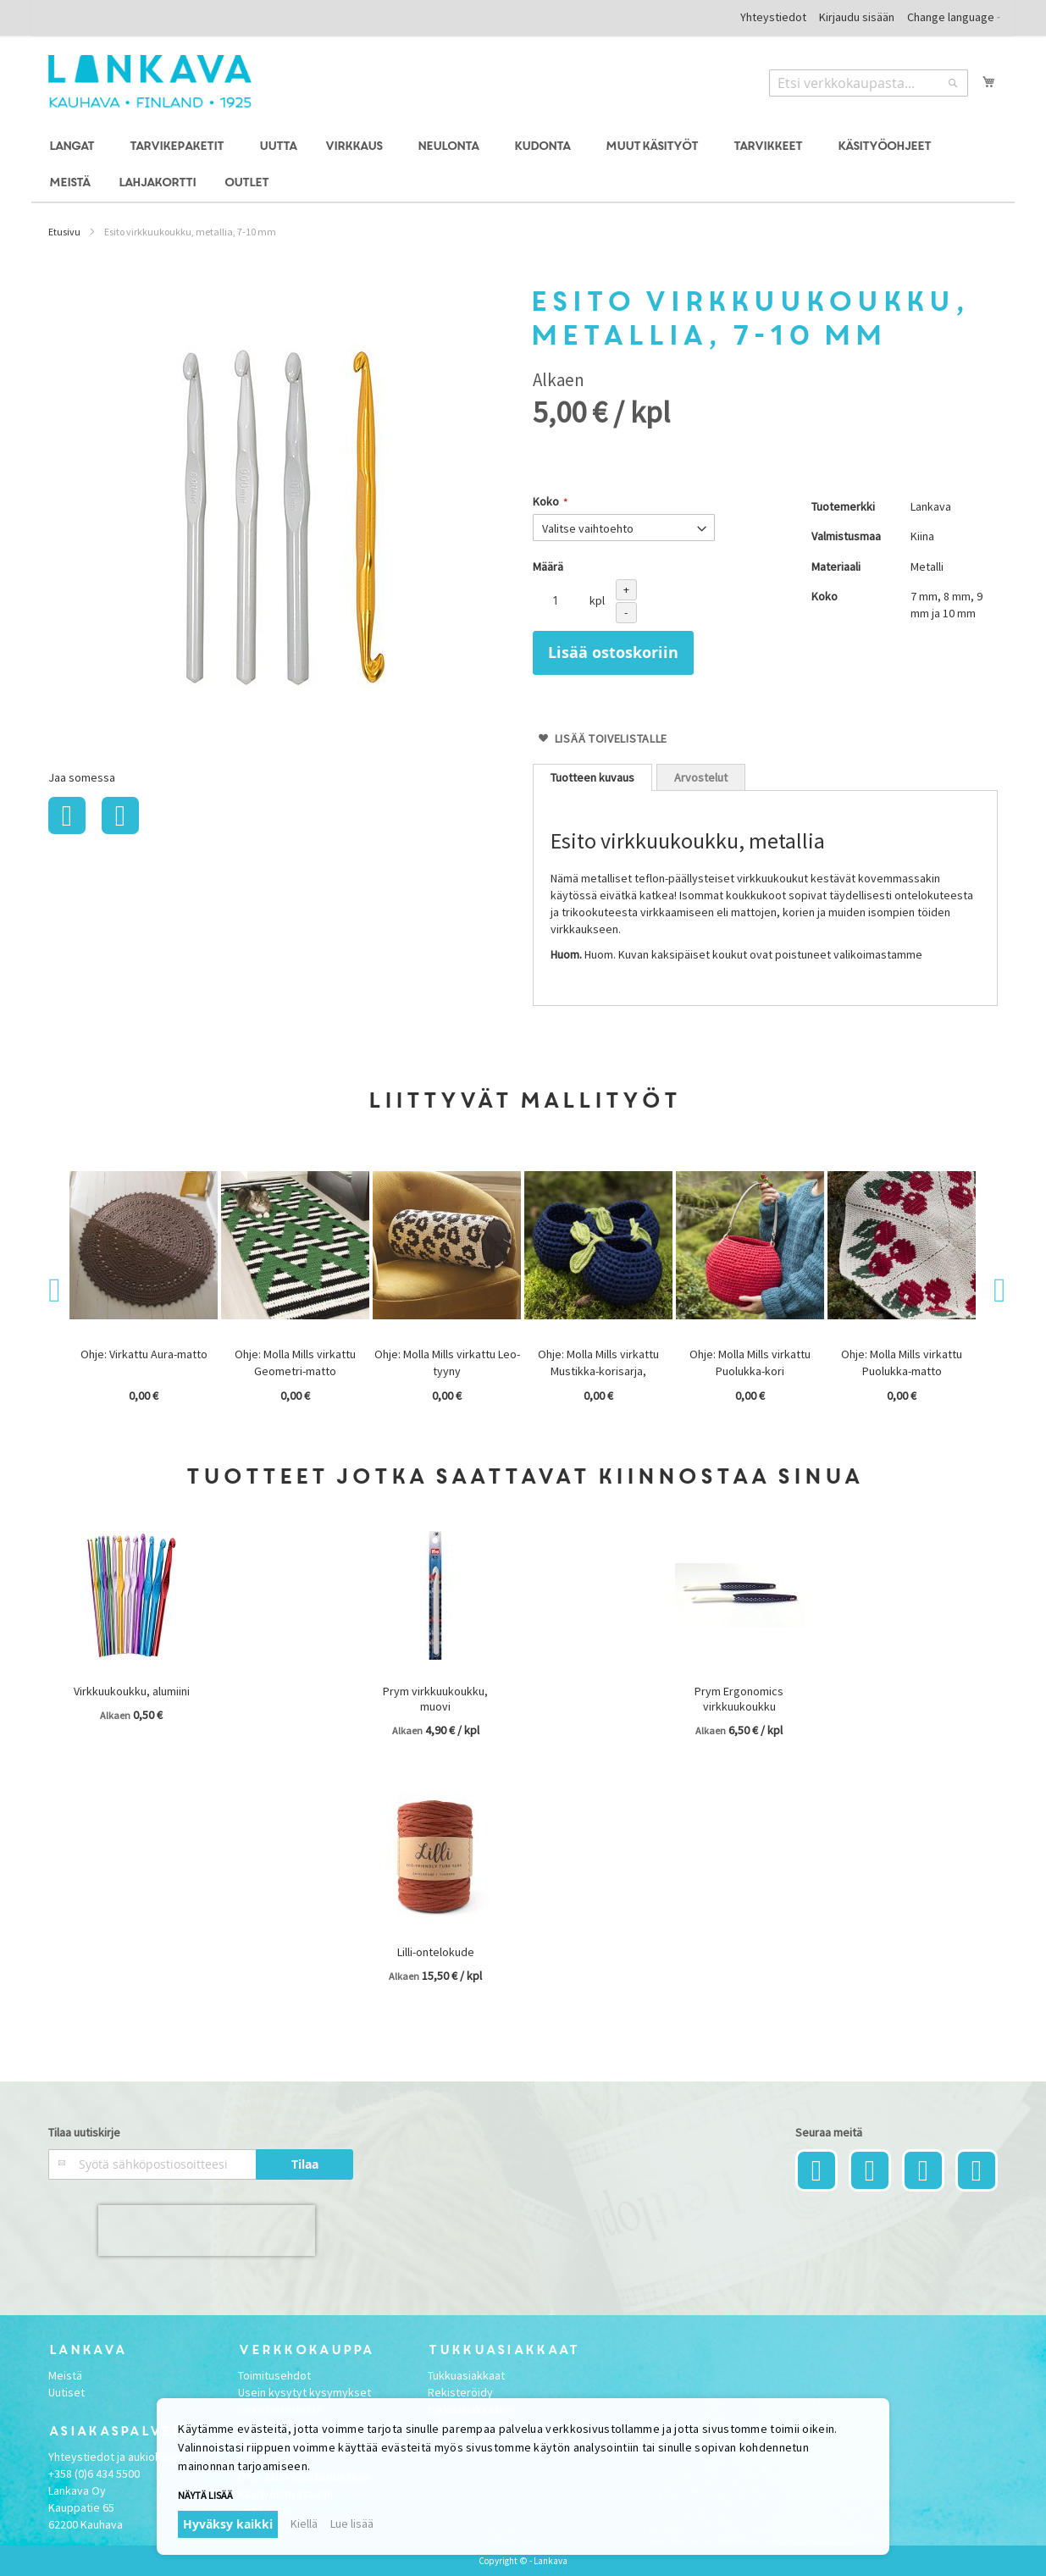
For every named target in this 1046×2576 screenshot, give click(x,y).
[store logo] (150, 81)
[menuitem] (74, 147)
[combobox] (868, 83)
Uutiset (66, 2392)
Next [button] (989, 1290)
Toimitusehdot (274, 2375)
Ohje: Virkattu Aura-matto (144, 1354)
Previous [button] (56, 1290)
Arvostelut (701, 777)
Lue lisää (352, 2523)
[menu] (523, 165)
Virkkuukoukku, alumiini (132, 1691)
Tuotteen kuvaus (592, 777)
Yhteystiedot (773, 17)
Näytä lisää (205, 2495)
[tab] (592, 777)
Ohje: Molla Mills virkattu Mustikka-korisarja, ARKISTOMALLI (598, 1371)
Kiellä (304, 2523)
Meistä (65, 2375)
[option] (145, 1288)
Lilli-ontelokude (435, 1952)
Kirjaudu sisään (856, 17)
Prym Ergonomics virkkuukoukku (739, 1698)
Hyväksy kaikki (228, 2524)
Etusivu (64, 231)
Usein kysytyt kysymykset (304, 2392)
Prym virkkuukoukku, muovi (435, 1698)
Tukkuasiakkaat (466, 2375)
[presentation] (206, 2230)
